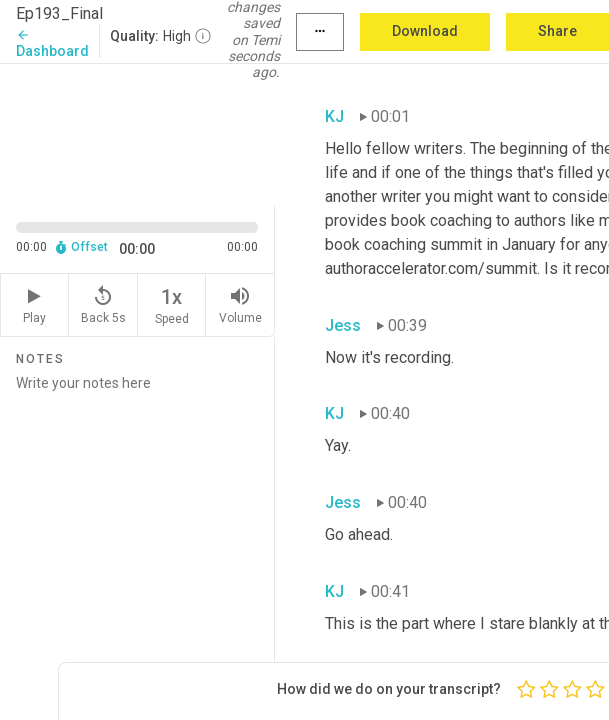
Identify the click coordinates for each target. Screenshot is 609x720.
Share (557, 31)
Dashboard (52, 43)
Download (425, 31)
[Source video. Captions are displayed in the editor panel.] (137, 133)
